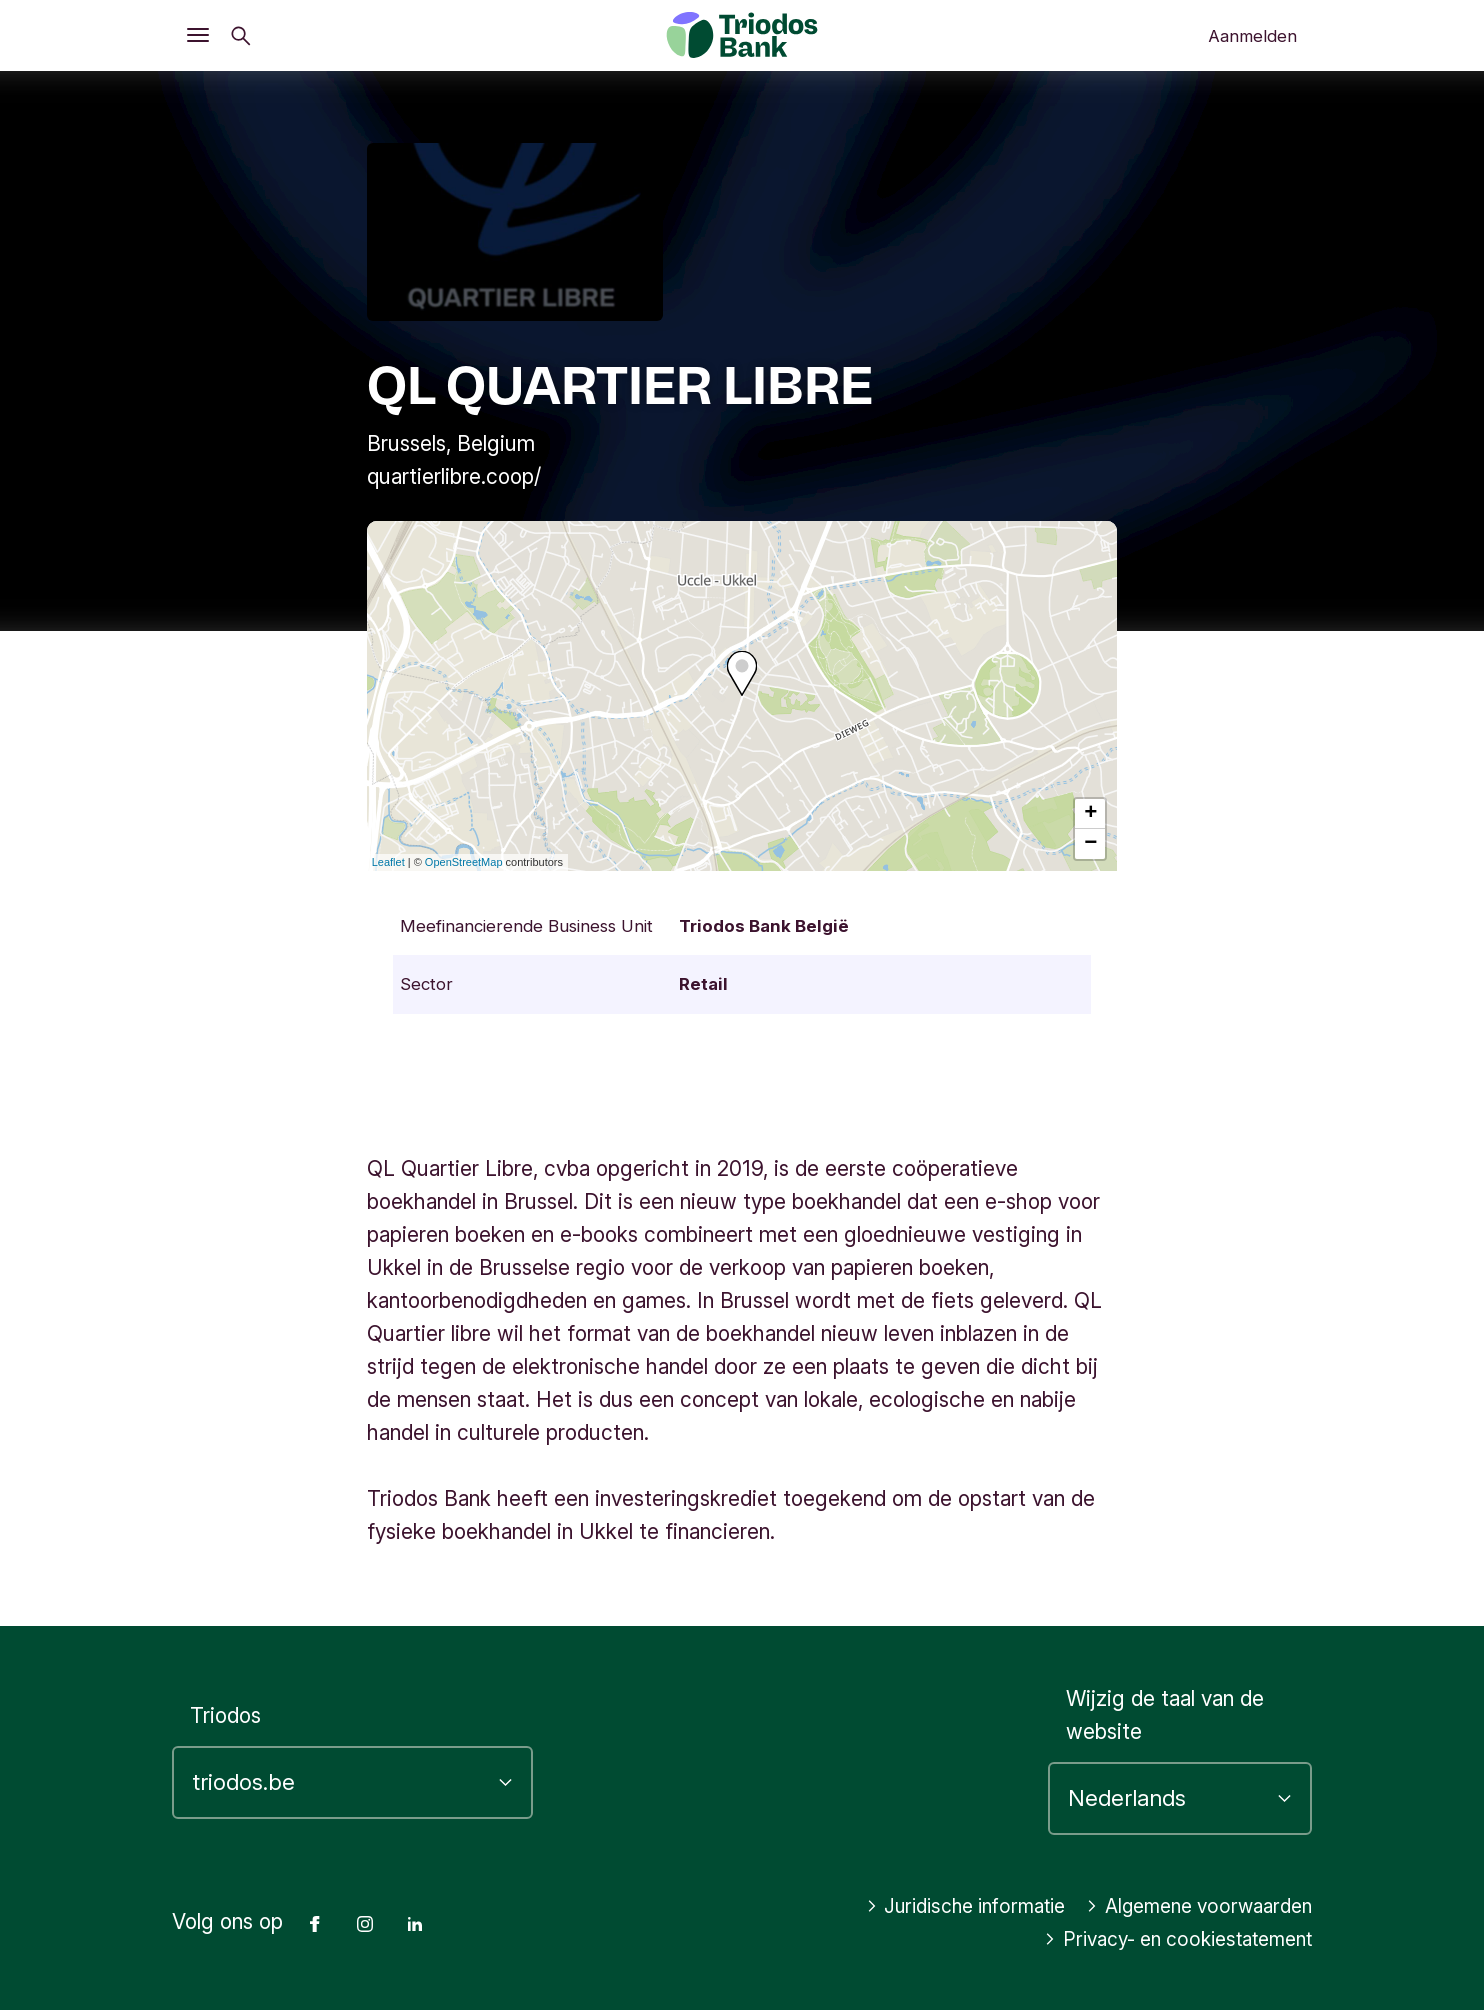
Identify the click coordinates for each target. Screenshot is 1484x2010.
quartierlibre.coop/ (454, 476)
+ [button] (1090, 814)
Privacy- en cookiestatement (1164, 1939)
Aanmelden (1252, 36)
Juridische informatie (937, 1906)
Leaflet (388, 862)
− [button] (1090, 844)
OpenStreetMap (464, 862)
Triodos (225, 1715)
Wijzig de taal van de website (1165, 1715)
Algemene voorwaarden (1190, 1906)
